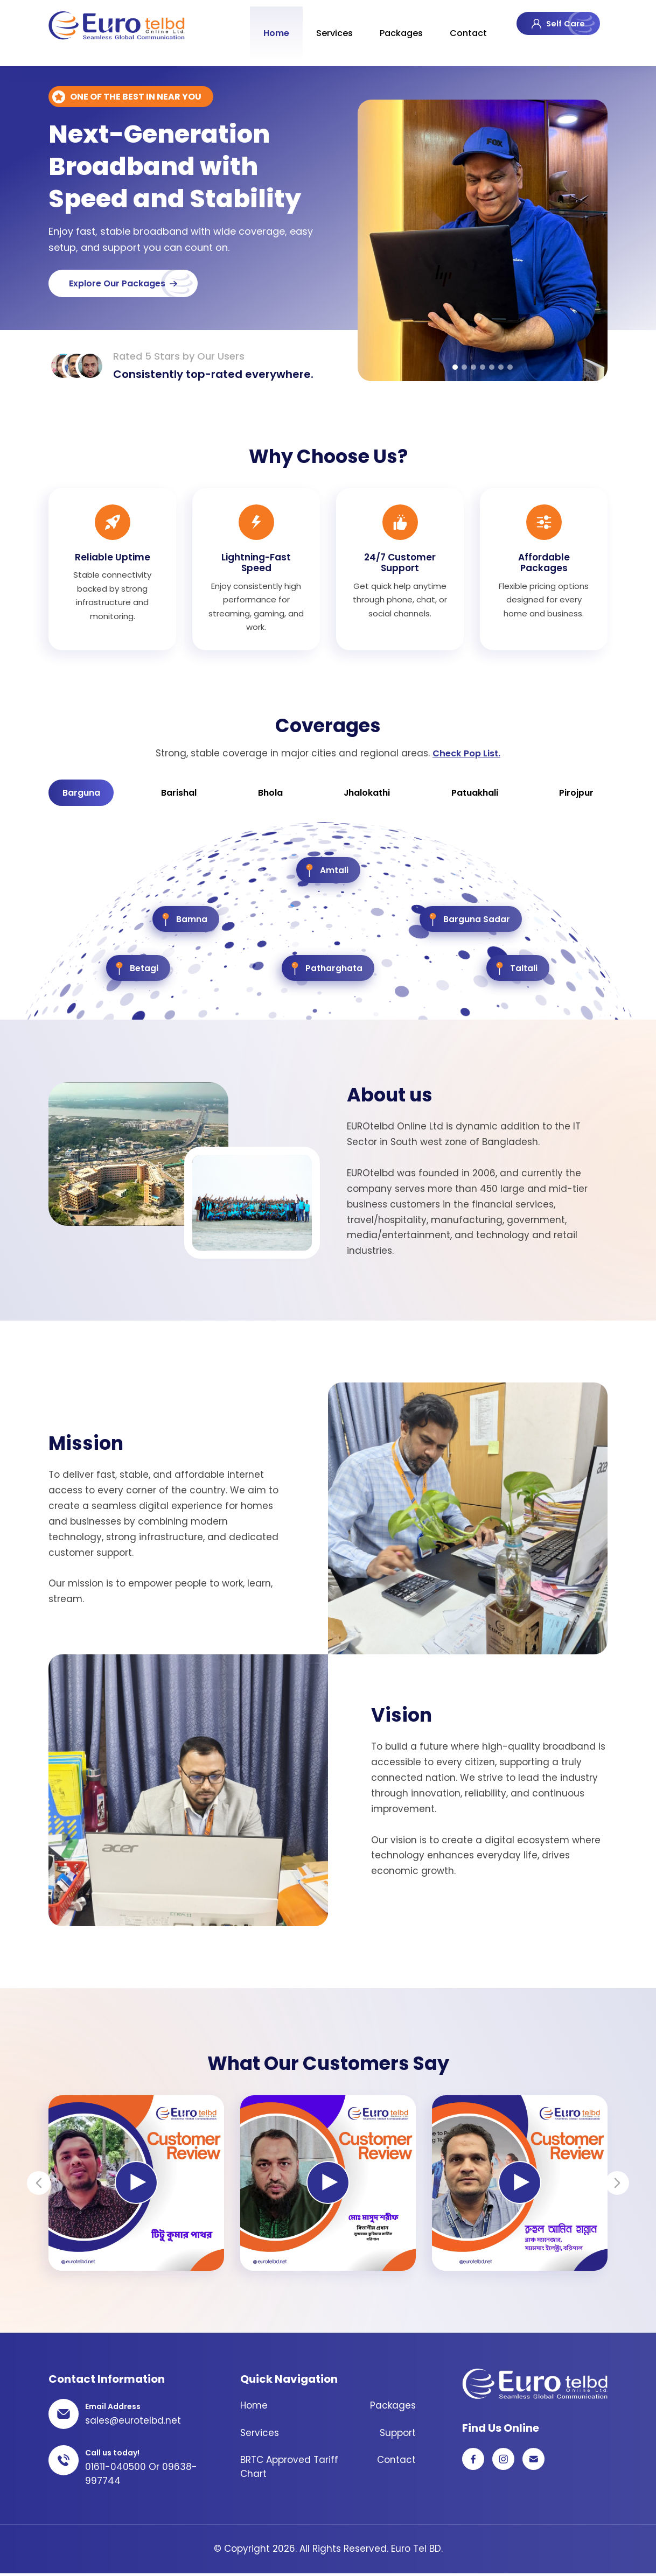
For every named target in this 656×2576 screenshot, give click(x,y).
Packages (395, 26)
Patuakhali (474, 793)
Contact (462, 26)
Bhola (270, 793)
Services (329, 26)
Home (271, 26)
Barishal (181, 793)
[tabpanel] (483, 240)
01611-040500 (115, 2469)
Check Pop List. (466, 753)
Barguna (84, 793)
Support (398, 2435)
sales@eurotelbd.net (133, 2423)
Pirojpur (574, 793)
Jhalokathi (366, 793)
